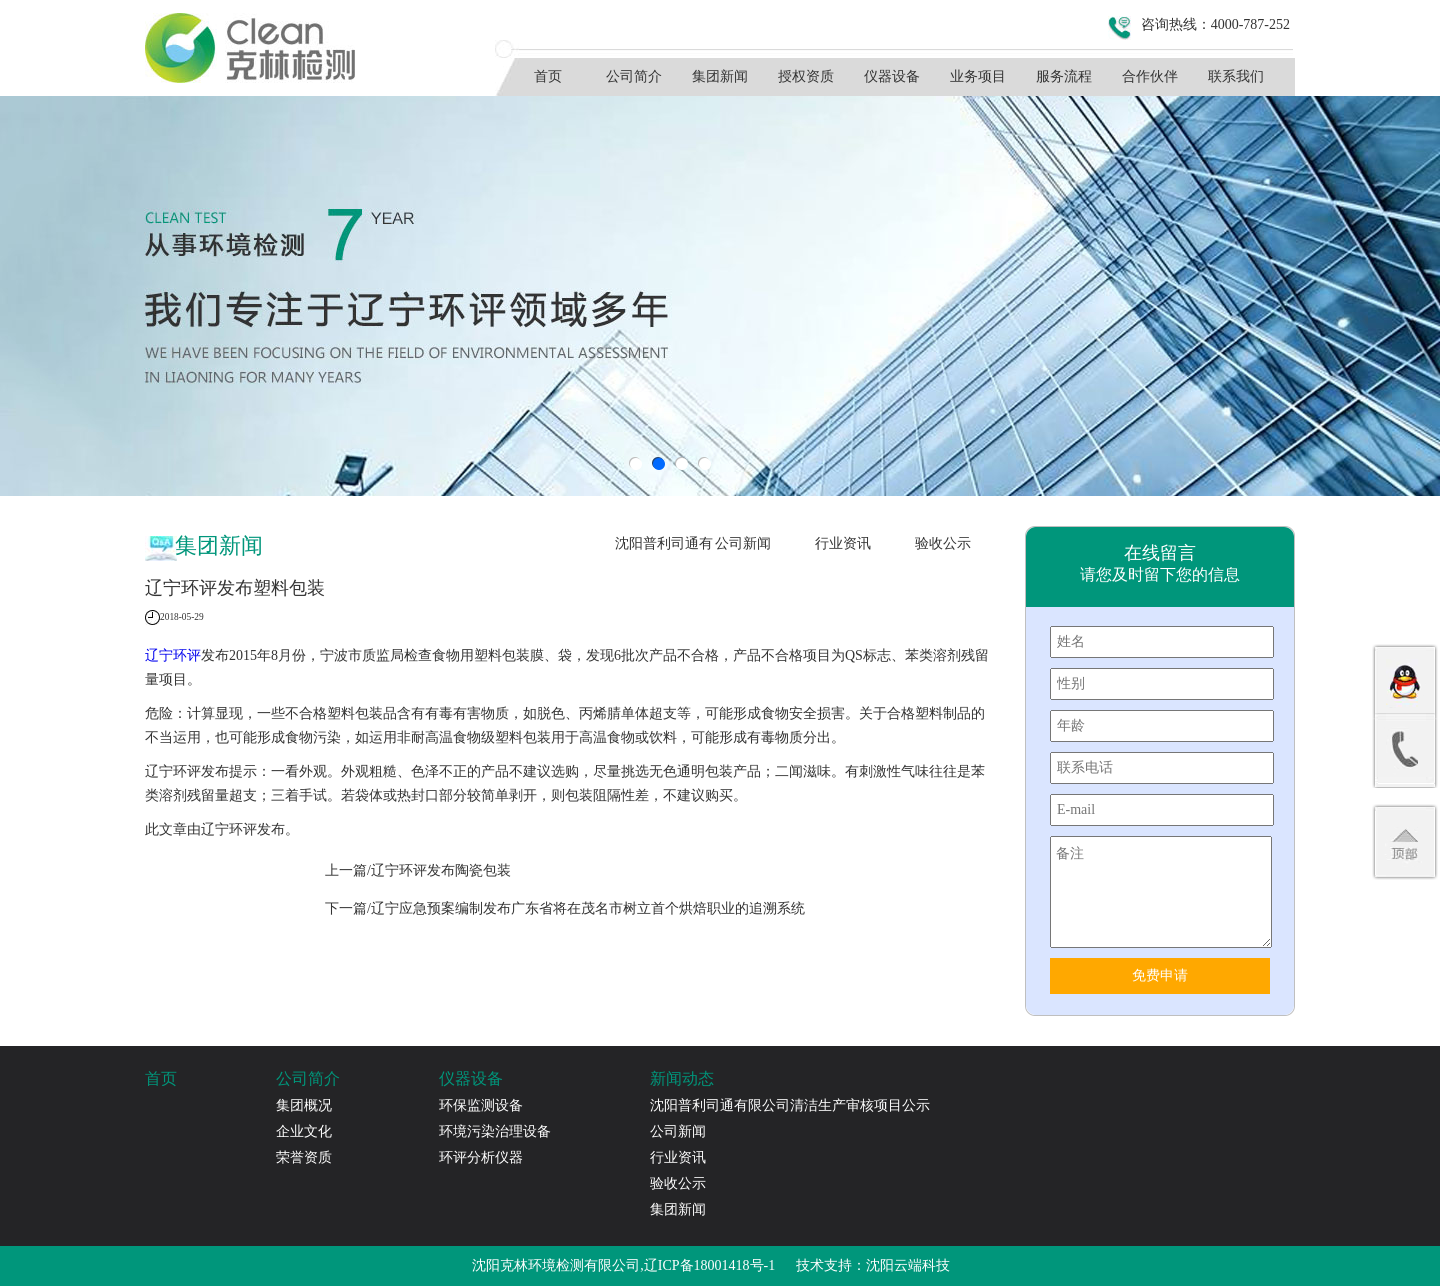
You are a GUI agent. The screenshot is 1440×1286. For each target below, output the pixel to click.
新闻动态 (682, 1078)
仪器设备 (892, 76)
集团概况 (304, 1105)
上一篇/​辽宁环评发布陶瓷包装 (418, 870)
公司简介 (634, 76)
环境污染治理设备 (495, 1131)
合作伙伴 (1150, 76)
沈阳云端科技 (908, 1265)
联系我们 (1236, 76)
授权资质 (806, 76)
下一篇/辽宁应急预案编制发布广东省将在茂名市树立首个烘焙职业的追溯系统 (565, 908)
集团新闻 (720, 76)
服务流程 (1064, 76)
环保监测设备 (481, 1105)
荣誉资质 (304, 1157)
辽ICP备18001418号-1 (709, 1265)
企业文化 (304, 1131)
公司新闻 (743, 543)
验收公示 (943, 543)
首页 (548, 76)
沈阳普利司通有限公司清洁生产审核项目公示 (664, 549)
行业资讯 (843, 543)
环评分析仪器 (481, 1157)
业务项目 (978, 76)
